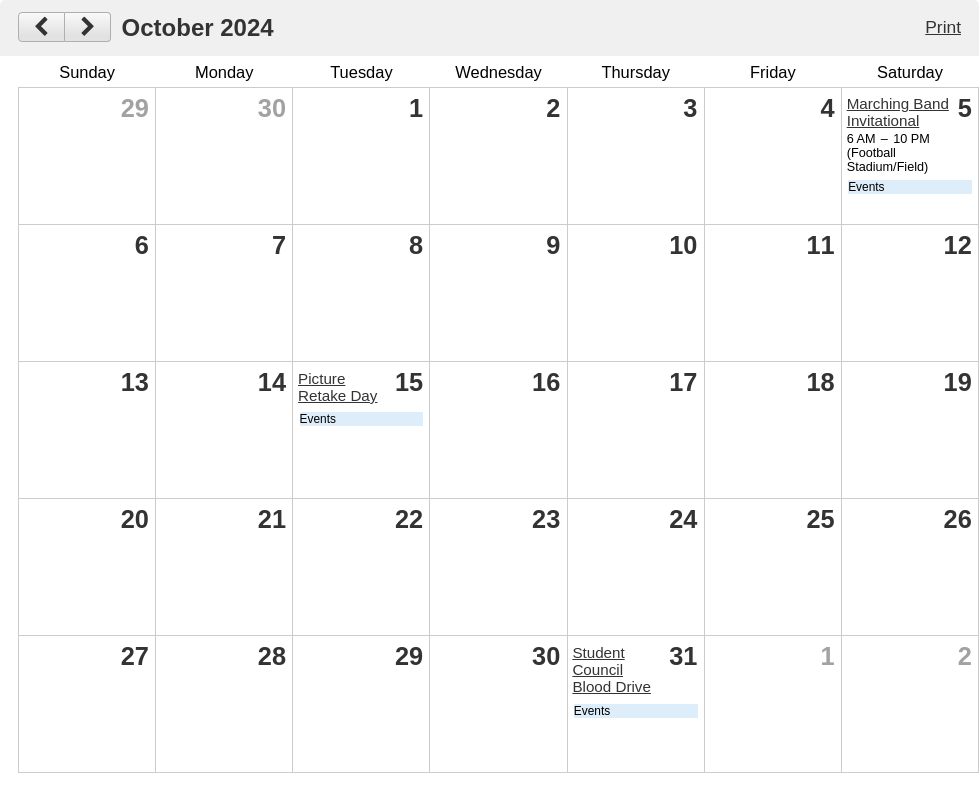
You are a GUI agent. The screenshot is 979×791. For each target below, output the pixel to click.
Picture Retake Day (337, 387)
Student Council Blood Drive (611, 669)
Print (943, 27)
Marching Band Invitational (898, 112)
